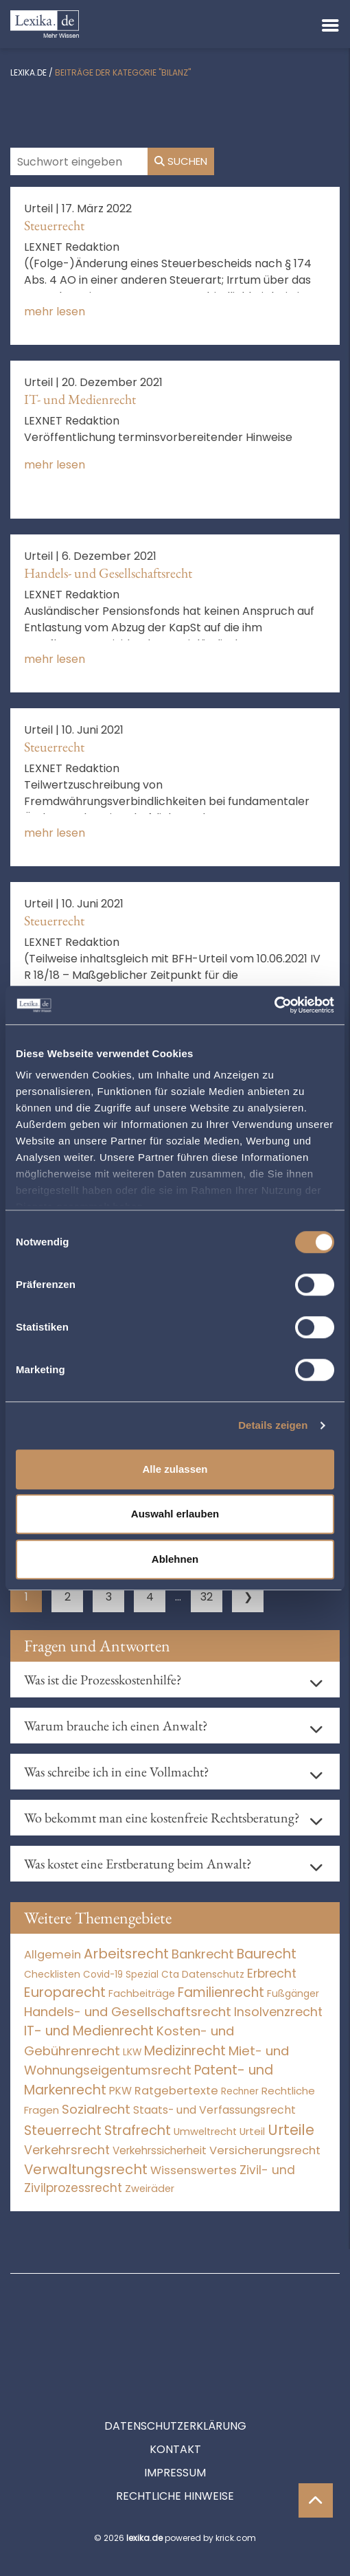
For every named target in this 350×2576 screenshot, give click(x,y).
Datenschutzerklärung (175, 2364)
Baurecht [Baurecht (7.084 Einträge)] (266, 1954)
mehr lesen (54, 311)
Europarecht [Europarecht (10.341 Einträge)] (65, 1992)
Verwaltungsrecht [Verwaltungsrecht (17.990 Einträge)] (86, 2169)
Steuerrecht (54, 225)
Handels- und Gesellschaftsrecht (108, 573)
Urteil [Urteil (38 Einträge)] (252, 2131)
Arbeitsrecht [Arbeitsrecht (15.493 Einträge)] (126, 1953)
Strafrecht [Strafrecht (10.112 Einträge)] (137, 2130)
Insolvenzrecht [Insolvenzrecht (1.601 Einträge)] (278, 2011)
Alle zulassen (174, 1469)
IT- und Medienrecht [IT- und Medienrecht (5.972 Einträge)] (89, 2031)
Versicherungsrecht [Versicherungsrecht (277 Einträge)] (264, 2150)
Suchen (180, 161)
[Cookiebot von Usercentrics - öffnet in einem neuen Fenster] (274, 1005)
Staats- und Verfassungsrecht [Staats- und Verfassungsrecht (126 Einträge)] (214, 2110)
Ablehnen (175, 1559)
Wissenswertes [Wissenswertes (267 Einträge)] (193, 2170)
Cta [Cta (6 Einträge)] (170, 1974)
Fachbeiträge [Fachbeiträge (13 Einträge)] (141, 1993)
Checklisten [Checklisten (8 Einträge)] (52, 1974)
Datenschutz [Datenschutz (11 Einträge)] (213, 1974)
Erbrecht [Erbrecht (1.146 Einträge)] (271, 1973)
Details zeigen (272, 1425)
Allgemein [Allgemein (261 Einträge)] (52, 1955)
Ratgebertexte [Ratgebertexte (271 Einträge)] (176, 2091)
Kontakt (175, 2387)
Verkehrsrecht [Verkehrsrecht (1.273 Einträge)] (67, 2149)
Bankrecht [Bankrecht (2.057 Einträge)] (203, 1954)
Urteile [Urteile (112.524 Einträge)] (291, 2130)
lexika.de (28, 72)
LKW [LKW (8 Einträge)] (132, 2052)
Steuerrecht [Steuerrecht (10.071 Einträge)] (63, 2130)
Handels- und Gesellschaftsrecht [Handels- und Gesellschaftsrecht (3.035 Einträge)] (127, 2011)
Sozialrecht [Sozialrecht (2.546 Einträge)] (96, 2109)
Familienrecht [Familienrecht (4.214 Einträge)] (221, 1992)
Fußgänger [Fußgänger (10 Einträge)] (293, 1993)
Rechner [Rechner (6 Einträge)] (240, 2091)
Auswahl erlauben (175, 1513)
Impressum (175, 2411)
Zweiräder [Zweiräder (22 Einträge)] (149, 2188)
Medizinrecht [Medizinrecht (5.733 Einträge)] (185, 2051)
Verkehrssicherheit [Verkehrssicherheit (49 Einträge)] (160, 2150)
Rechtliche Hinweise (175, 2434)
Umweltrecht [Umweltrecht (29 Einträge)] (205, 2131)
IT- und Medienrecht (80, 399)
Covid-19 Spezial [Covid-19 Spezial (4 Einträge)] (121, 1974)
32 (206, 1597)
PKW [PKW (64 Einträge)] (120, 2090)
